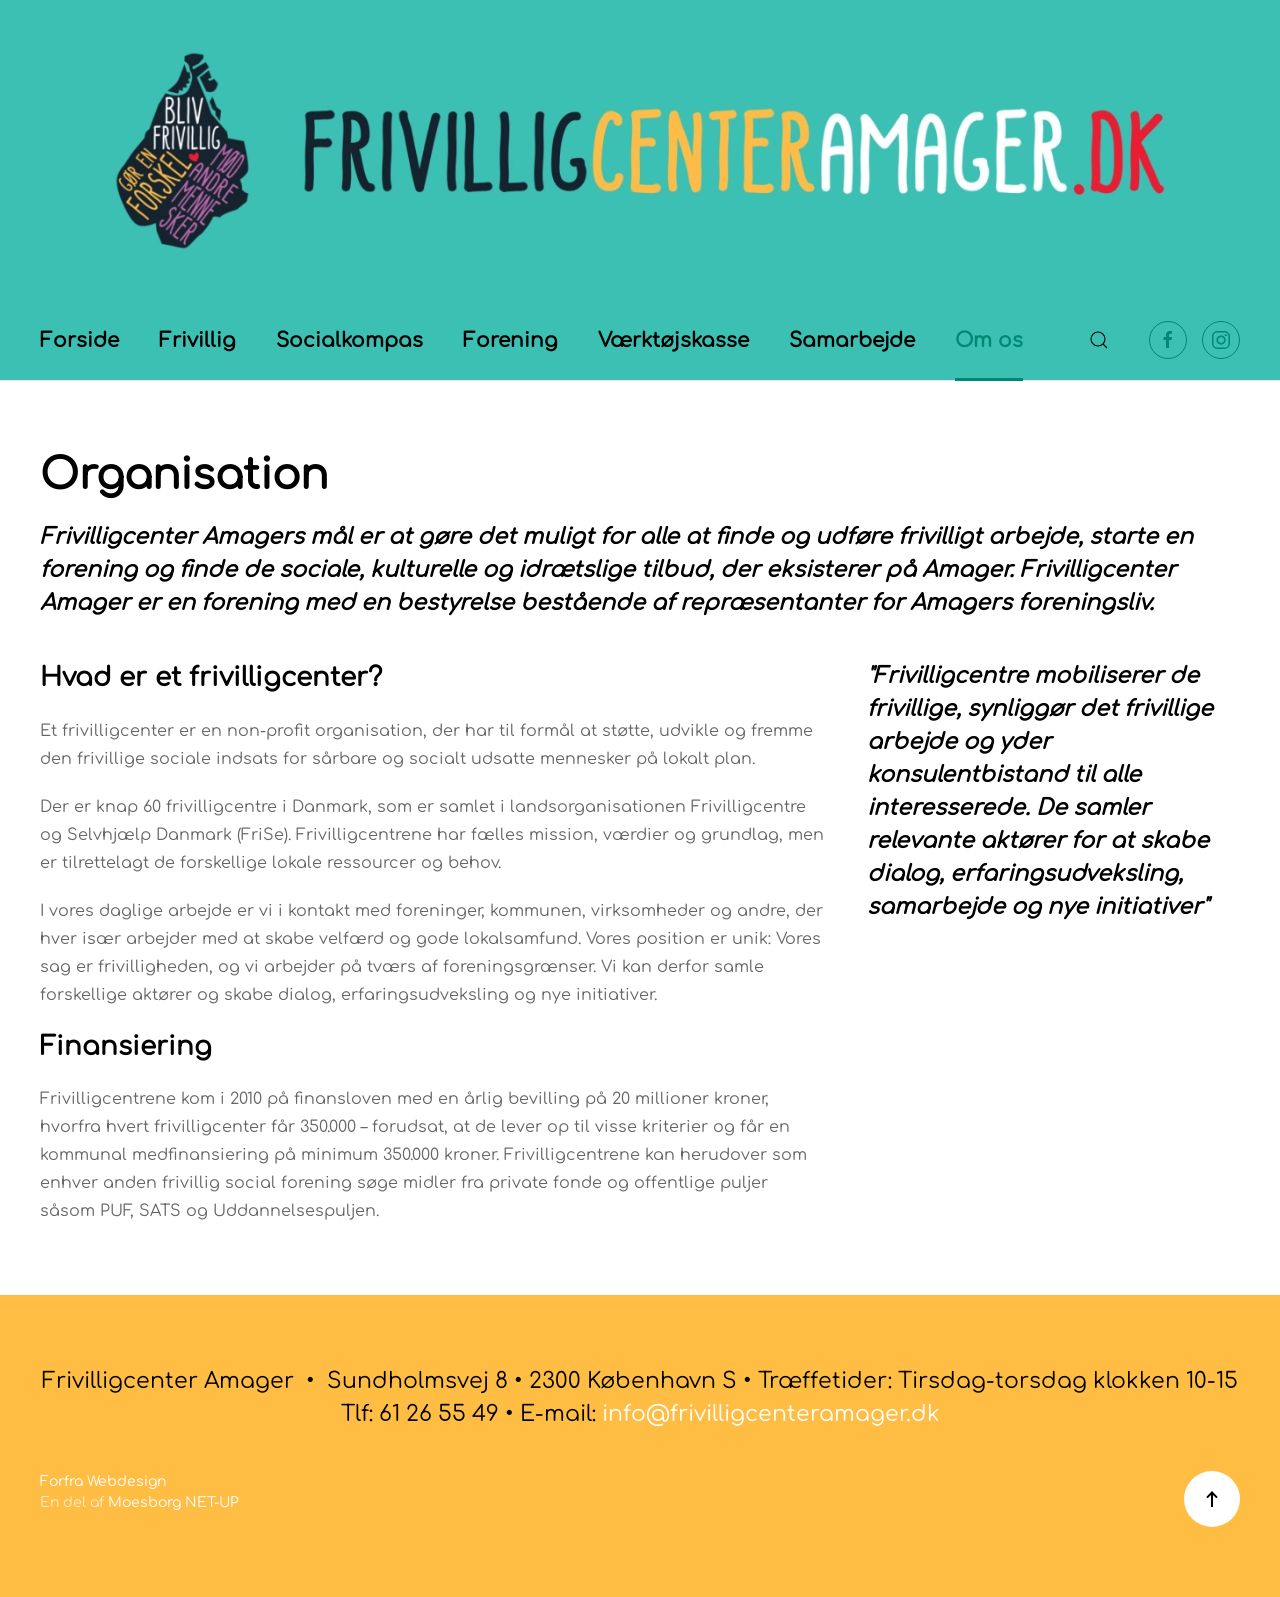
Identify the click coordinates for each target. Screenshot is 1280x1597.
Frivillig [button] (197, 340)
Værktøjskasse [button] (673, 340)
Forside (79, 340)
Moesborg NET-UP (173, 1502)
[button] (1099, 340)
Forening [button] (510, 340)
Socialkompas (349, 340)
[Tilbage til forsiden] (640, 150)
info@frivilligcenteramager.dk (771, 1414)
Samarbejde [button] (852, 340)
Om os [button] (989, 340)
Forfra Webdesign (103, 1481)
